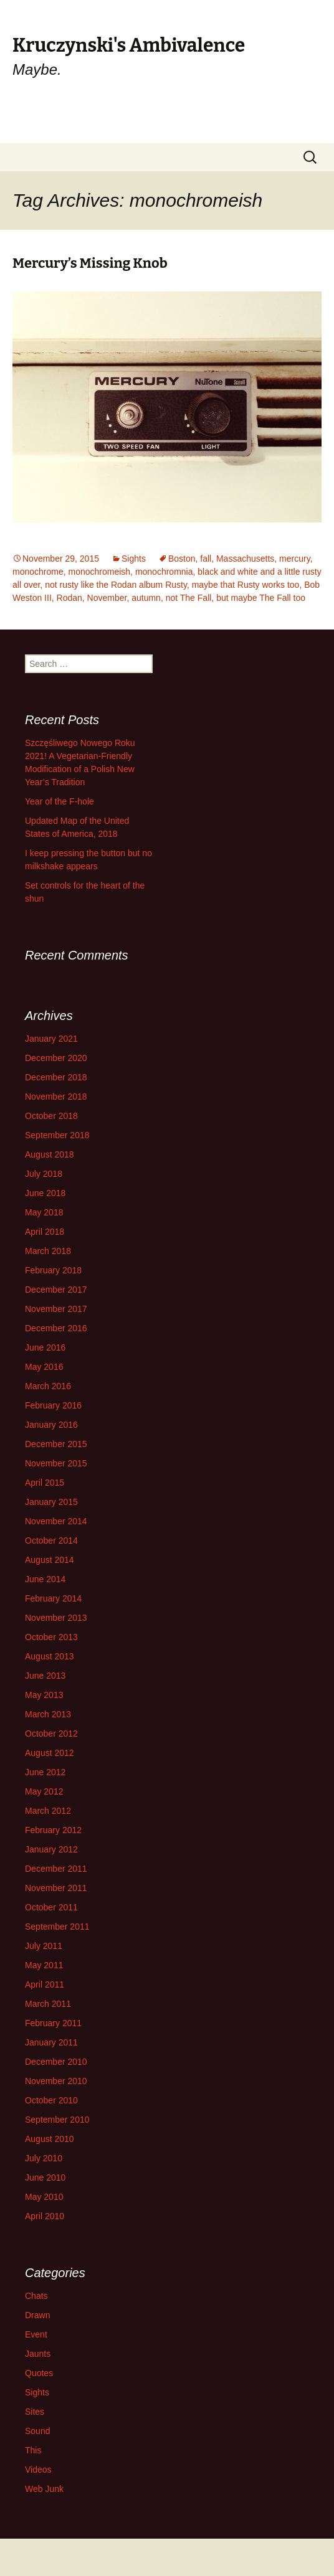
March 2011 (48, 2004)
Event (36, 2334)
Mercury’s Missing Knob (90, 263)
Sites (34, 2412)
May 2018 (44, 1212)
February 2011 (53, 2023)
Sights (134, 559)
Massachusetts (245, 559)
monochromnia (164, 572)
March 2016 (48, 1386)
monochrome (38, 572)
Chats (36, 2296)
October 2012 (51, 1734)
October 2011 (51, 1907)
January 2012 (51, 1849)
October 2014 (51, 1540)
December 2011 (56, 1869)
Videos (38, 2470)
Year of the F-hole (59, 801)
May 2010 (44, 2197)
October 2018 (51, 1116)
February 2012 (53, 1830)
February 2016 (53, 1405)
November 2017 (56, 1309)
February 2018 (53, 1270)
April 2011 (44, 1984)
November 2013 (56, 1618)
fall (205, 559)
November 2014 (56, 1521)
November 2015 (56, 1463)
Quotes (39, 2373)
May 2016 (44, 1367)
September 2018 (57, 1135)
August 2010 (49, 2139)
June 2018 (45, 1193)
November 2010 (56, 2081)
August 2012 (49, 1753)
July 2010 (43, 2158)
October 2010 (51, 2100)
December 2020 (56, 1058)
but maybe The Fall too (260, 598)
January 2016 (51, 1425)
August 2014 (49, 1560)
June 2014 (45, 1579)
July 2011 (43, 1946)
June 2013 (45, 1676)
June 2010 (45, 2177)
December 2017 (56, 1290)
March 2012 (48, 1811)
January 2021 (51, 1039)
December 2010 (56, 2062)
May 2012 (44, 1791)
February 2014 (53, 1598)
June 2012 (45, 1772)
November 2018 (56, 1097)
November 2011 (56, 1888)
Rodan (69, 598)
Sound (37, 2431)
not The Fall (189, 598)
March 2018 (48, 1251)
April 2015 (44, 1483)
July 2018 (43, 1174)
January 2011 (51, 2042)
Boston (182, 559)
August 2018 (49, 1154)
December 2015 (56, 1444)
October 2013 (51, 1637)
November (107, 598)
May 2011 (44, 1965)
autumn (146, 598)
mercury (294, 559)
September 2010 (57, 2120)
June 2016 (45, 1347)
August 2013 (49, 1656)
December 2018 (56, 1077)
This (33, 2450)
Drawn (37, 2315)
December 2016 (56, 1328)
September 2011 (57, 1927)
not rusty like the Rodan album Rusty (116, 585)
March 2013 (48, 1714)
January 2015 (51, 1502)
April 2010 (44, 2216)
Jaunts (37, 2354)
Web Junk (44, 2489)
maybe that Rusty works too (246, 585)
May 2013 (44, 1695)
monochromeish (99, 572)
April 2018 (44, 1232)
